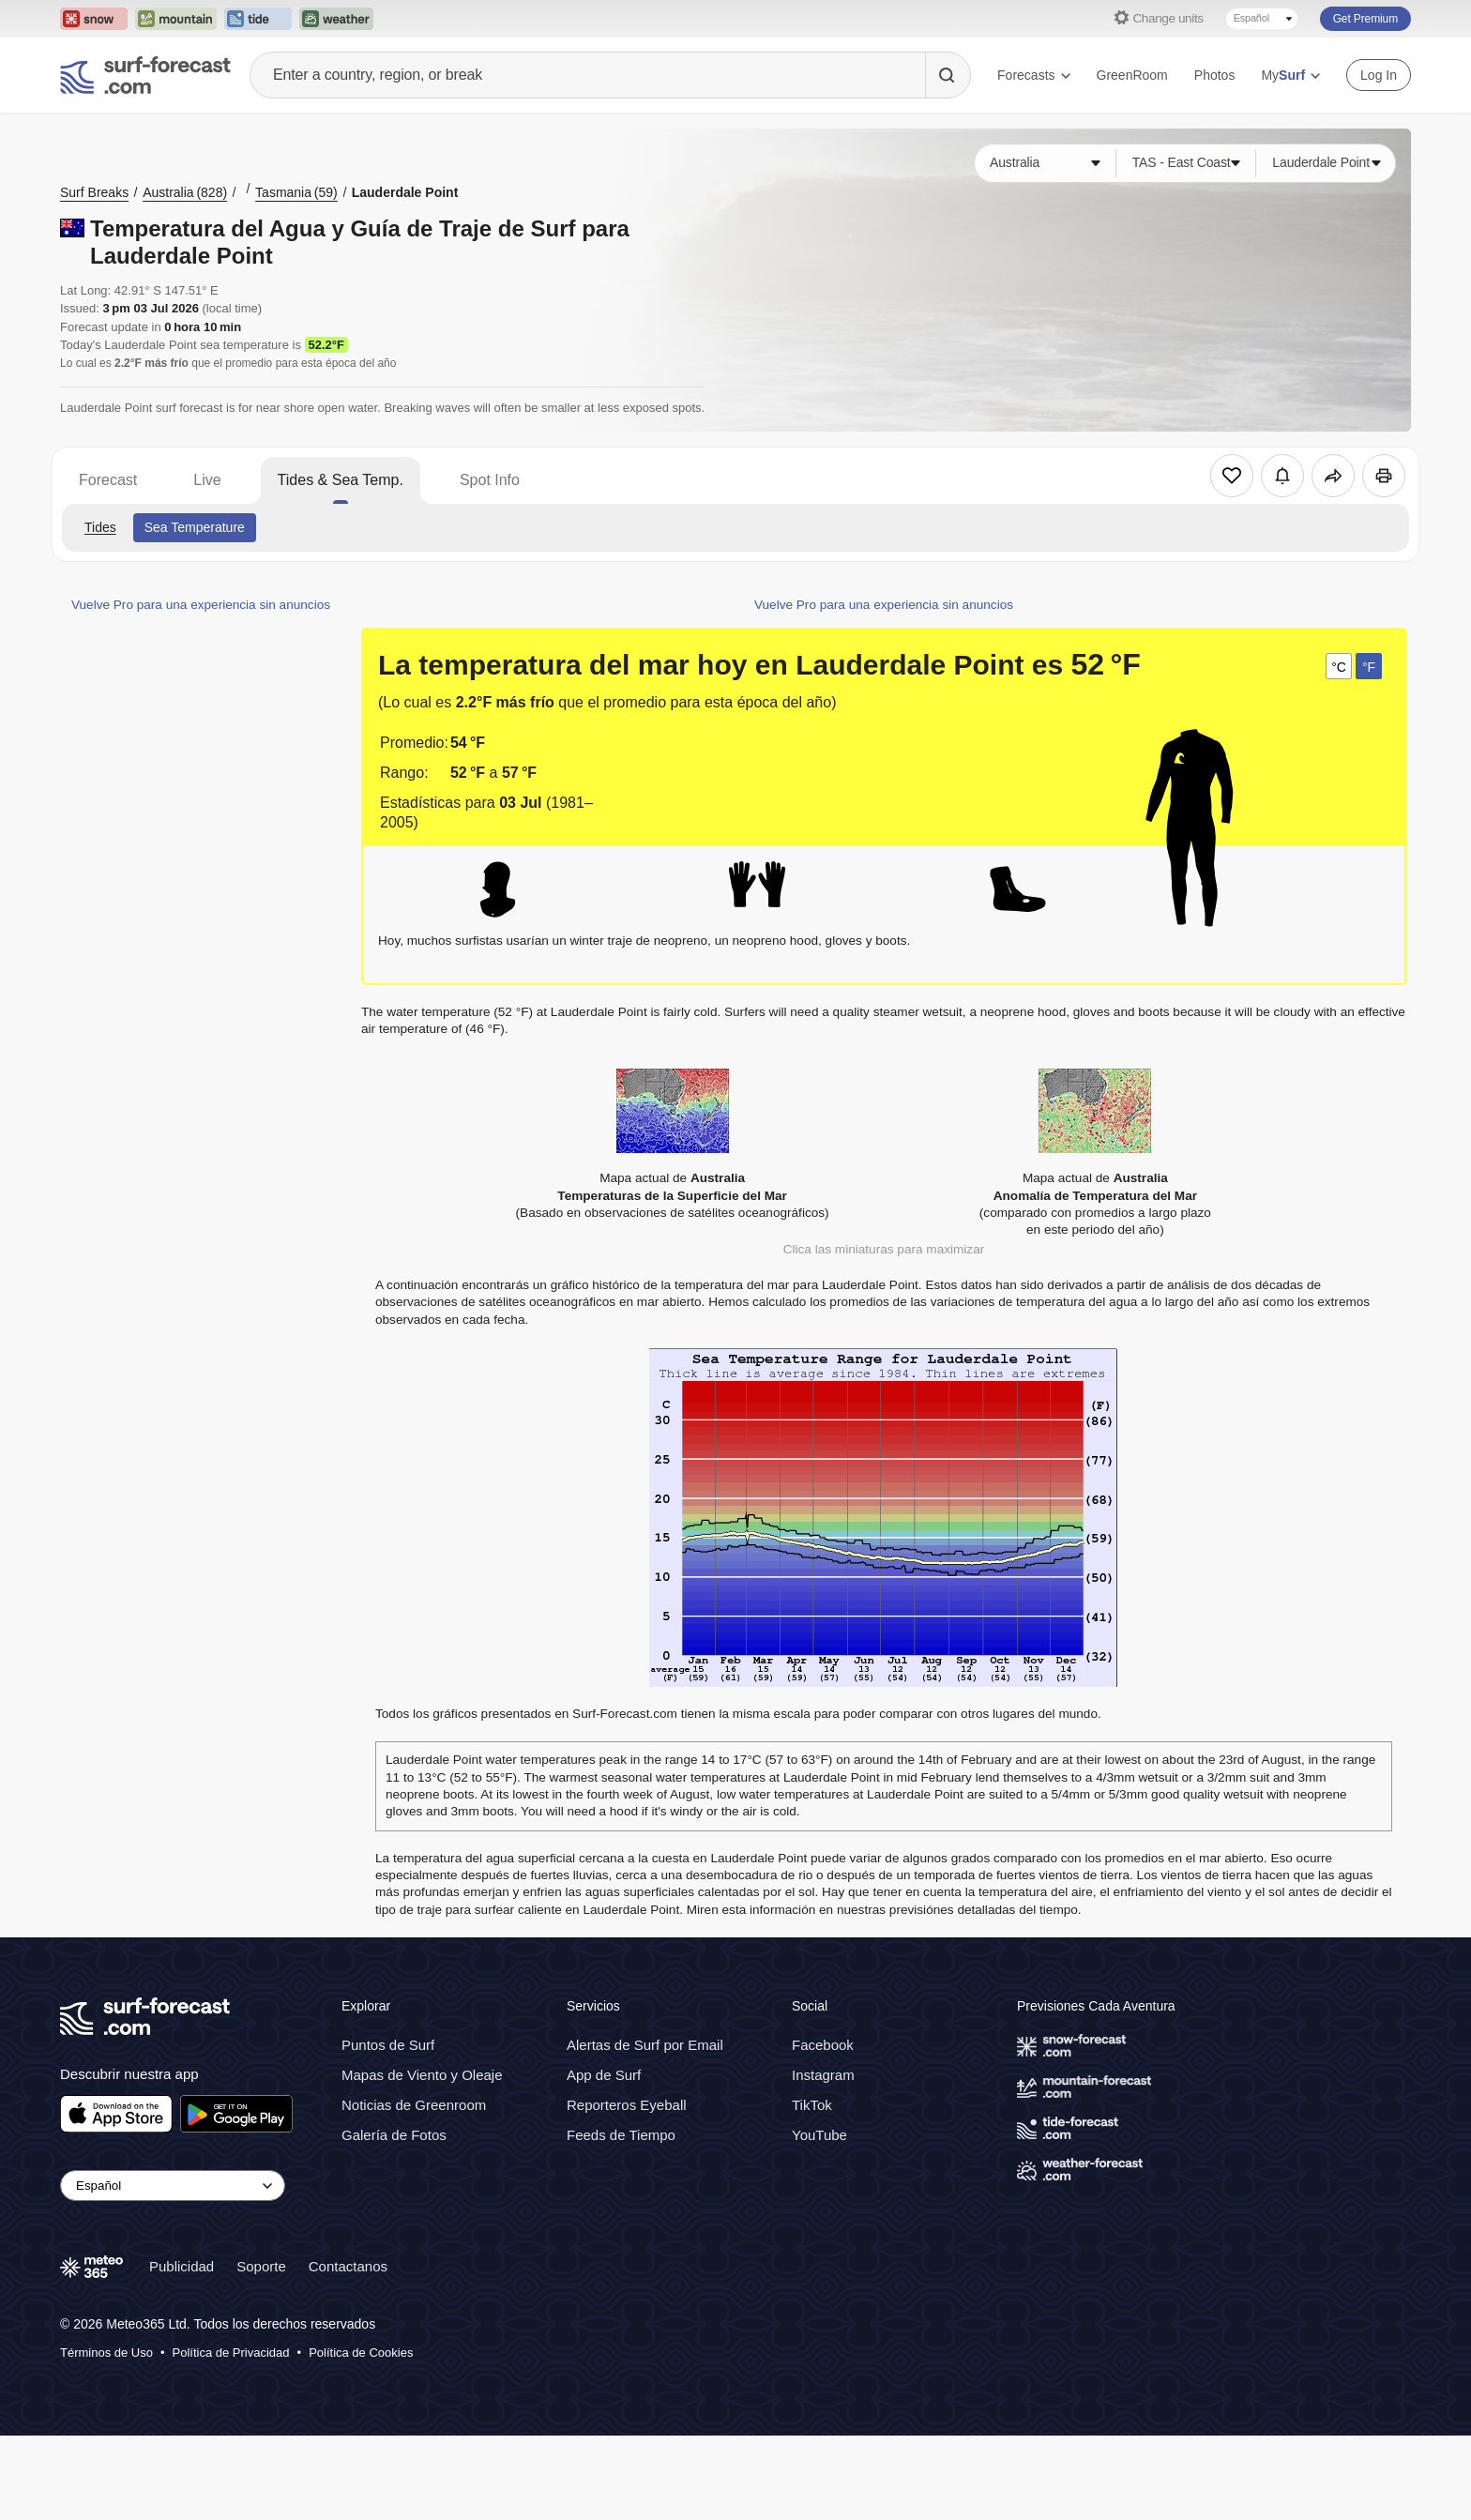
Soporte (261, 2266)
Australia (185, 192)
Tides (100, 527)
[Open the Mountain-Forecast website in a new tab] (176, 19)
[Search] (947, 75)
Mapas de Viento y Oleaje (422, 2075)
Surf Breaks (94, 192)
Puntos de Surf (387, 2045)
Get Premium (1365, 18)
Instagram (823, 2075)
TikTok (812, 2105)
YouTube (819, 2135)
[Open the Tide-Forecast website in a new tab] (258, 19)
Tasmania (296, 192)
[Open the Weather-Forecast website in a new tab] (336, 19)
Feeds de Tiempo (621, 2135)
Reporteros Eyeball (627, 2105)
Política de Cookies (361, 2352)
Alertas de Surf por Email (645, 2045)
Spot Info (490, 480)
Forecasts (1033, 75)
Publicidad (181, 2266)
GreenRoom (1132, 75)
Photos (1215, 75)
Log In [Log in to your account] (1378, 75)
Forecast (108, 480)
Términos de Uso (106, 2352)
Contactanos (348, 2266)
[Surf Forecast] (145, 75)
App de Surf (604, 2075)
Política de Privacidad (231, 2352)
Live (206, 480)
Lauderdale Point (405, 192)
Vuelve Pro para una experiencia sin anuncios (200, 605)
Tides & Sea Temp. (340, 480)
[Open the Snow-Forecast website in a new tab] (94, 19)
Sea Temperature (194, 527)
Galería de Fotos (394, 2135)
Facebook (823, 2045)
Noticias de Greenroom (413, 2105)
